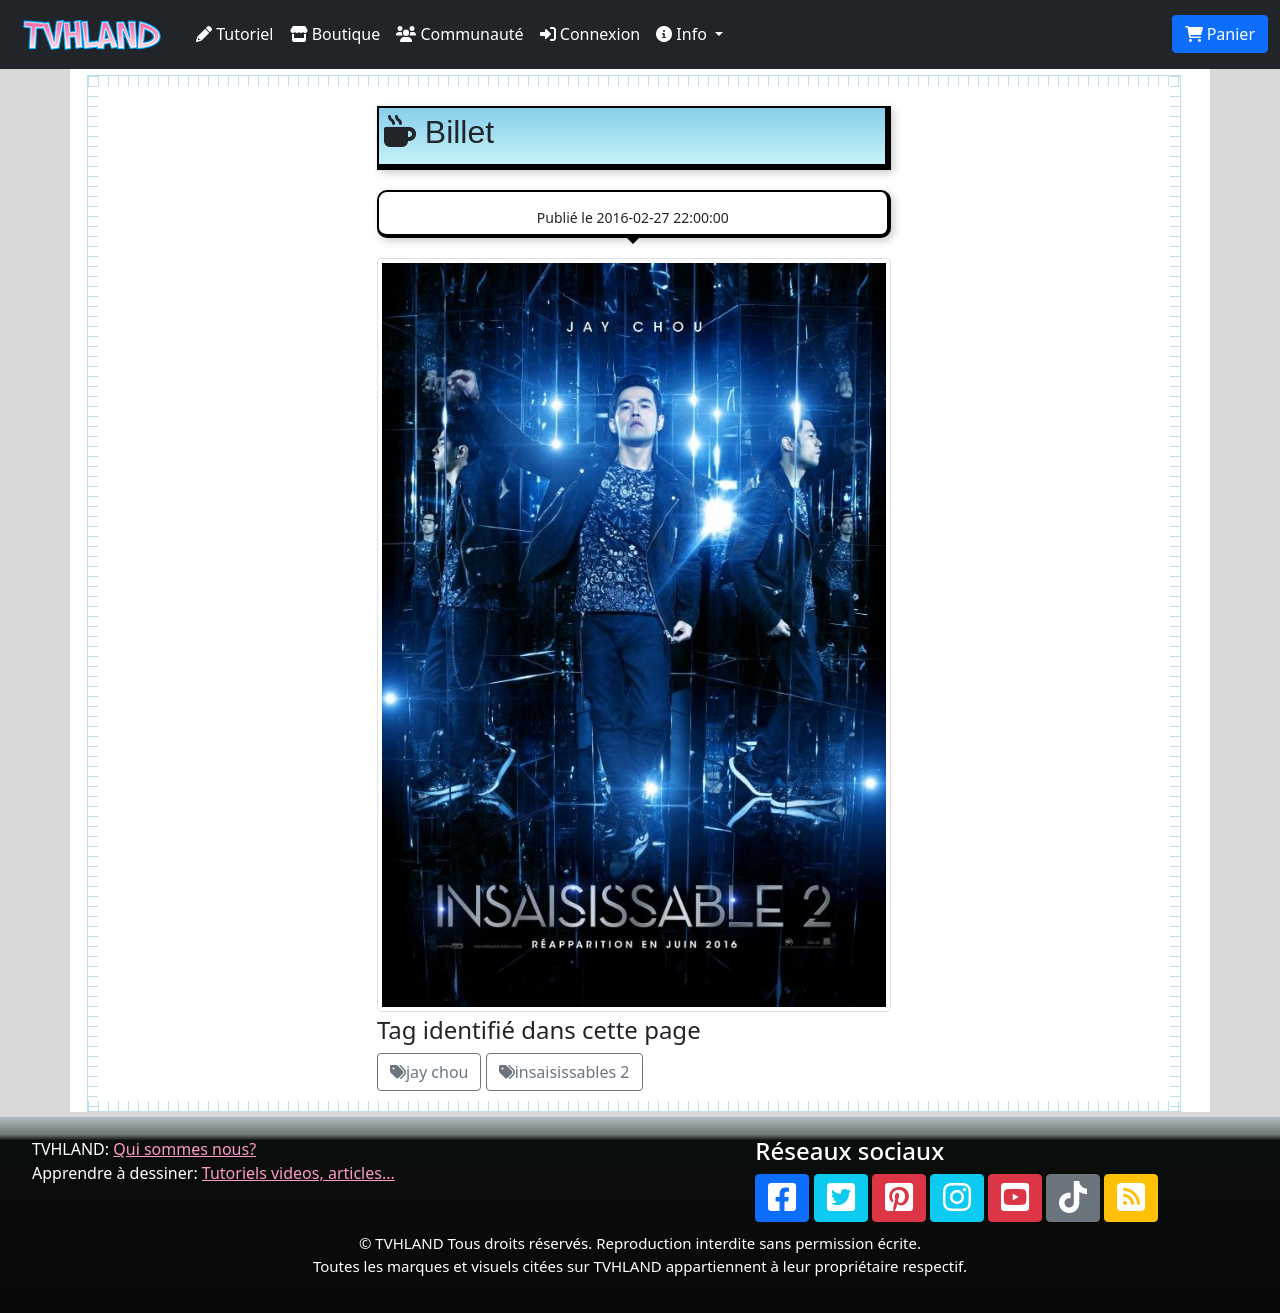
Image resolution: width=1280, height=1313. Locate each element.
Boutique (335, 34)
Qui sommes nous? (184, 1149)
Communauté (459, 34)
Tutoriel (235, 34)
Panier (1220, 34)
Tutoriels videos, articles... (298, 1173)
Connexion (590, 34)
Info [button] (683, 34)
